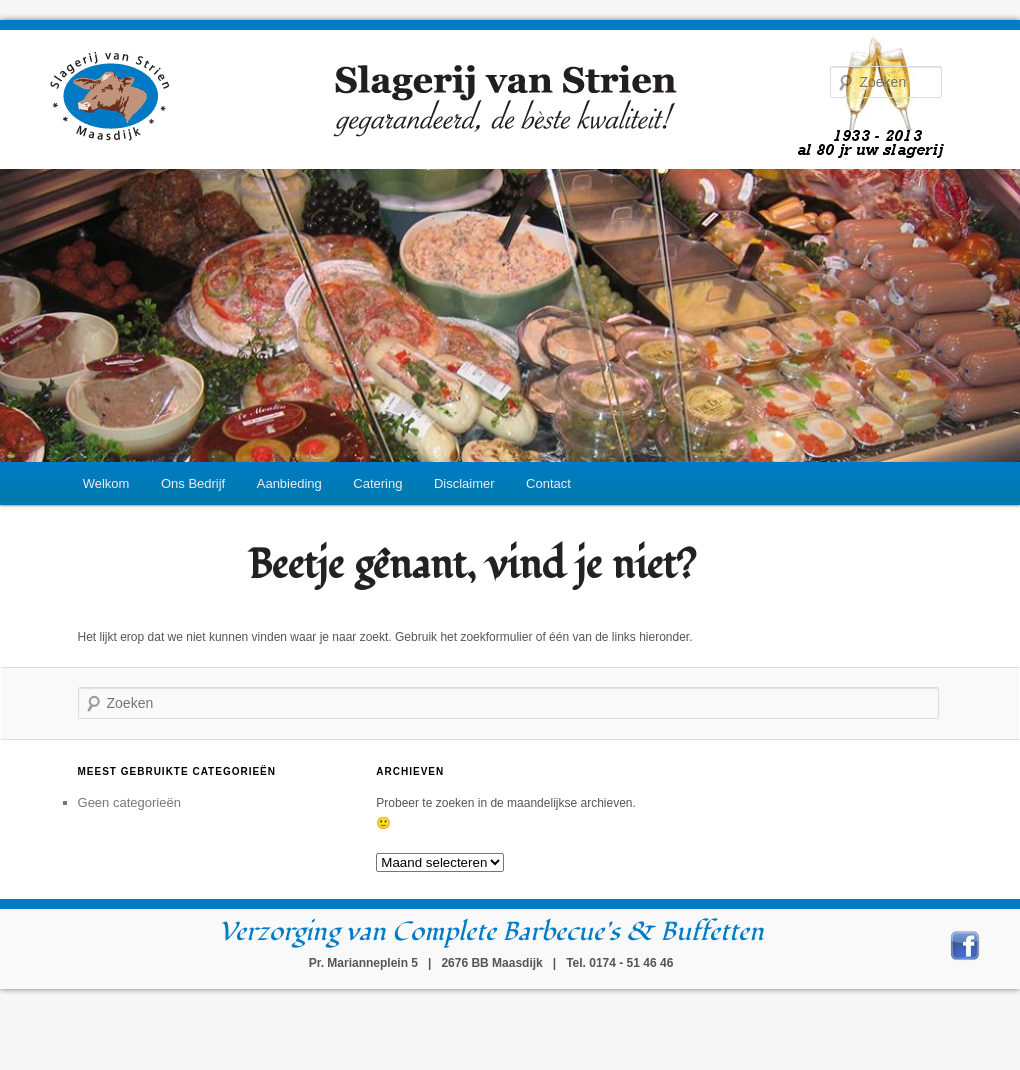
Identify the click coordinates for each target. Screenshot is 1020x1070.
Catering (377, 483)
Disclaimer (464, 483)
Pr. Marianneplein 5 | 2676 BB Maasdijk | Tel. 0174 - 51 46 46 (491, 963)
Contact (548, 483)
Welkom (106, 483)
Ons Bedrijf (193, 483)
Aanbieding (289, 483)
